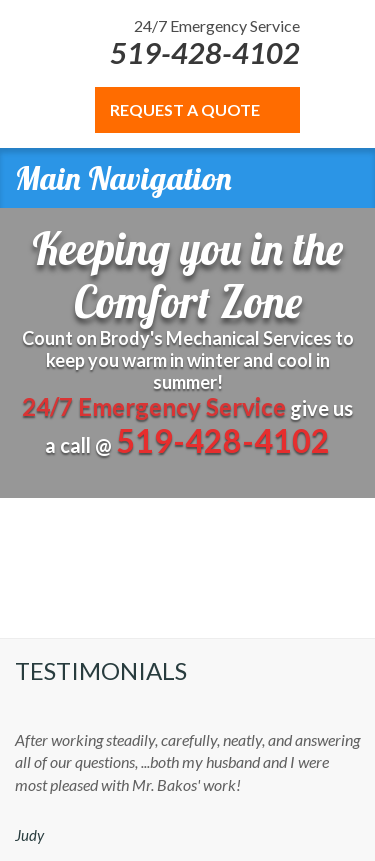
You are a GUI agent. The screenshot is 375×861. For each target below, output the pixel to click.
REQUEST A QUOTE (185, 109)
